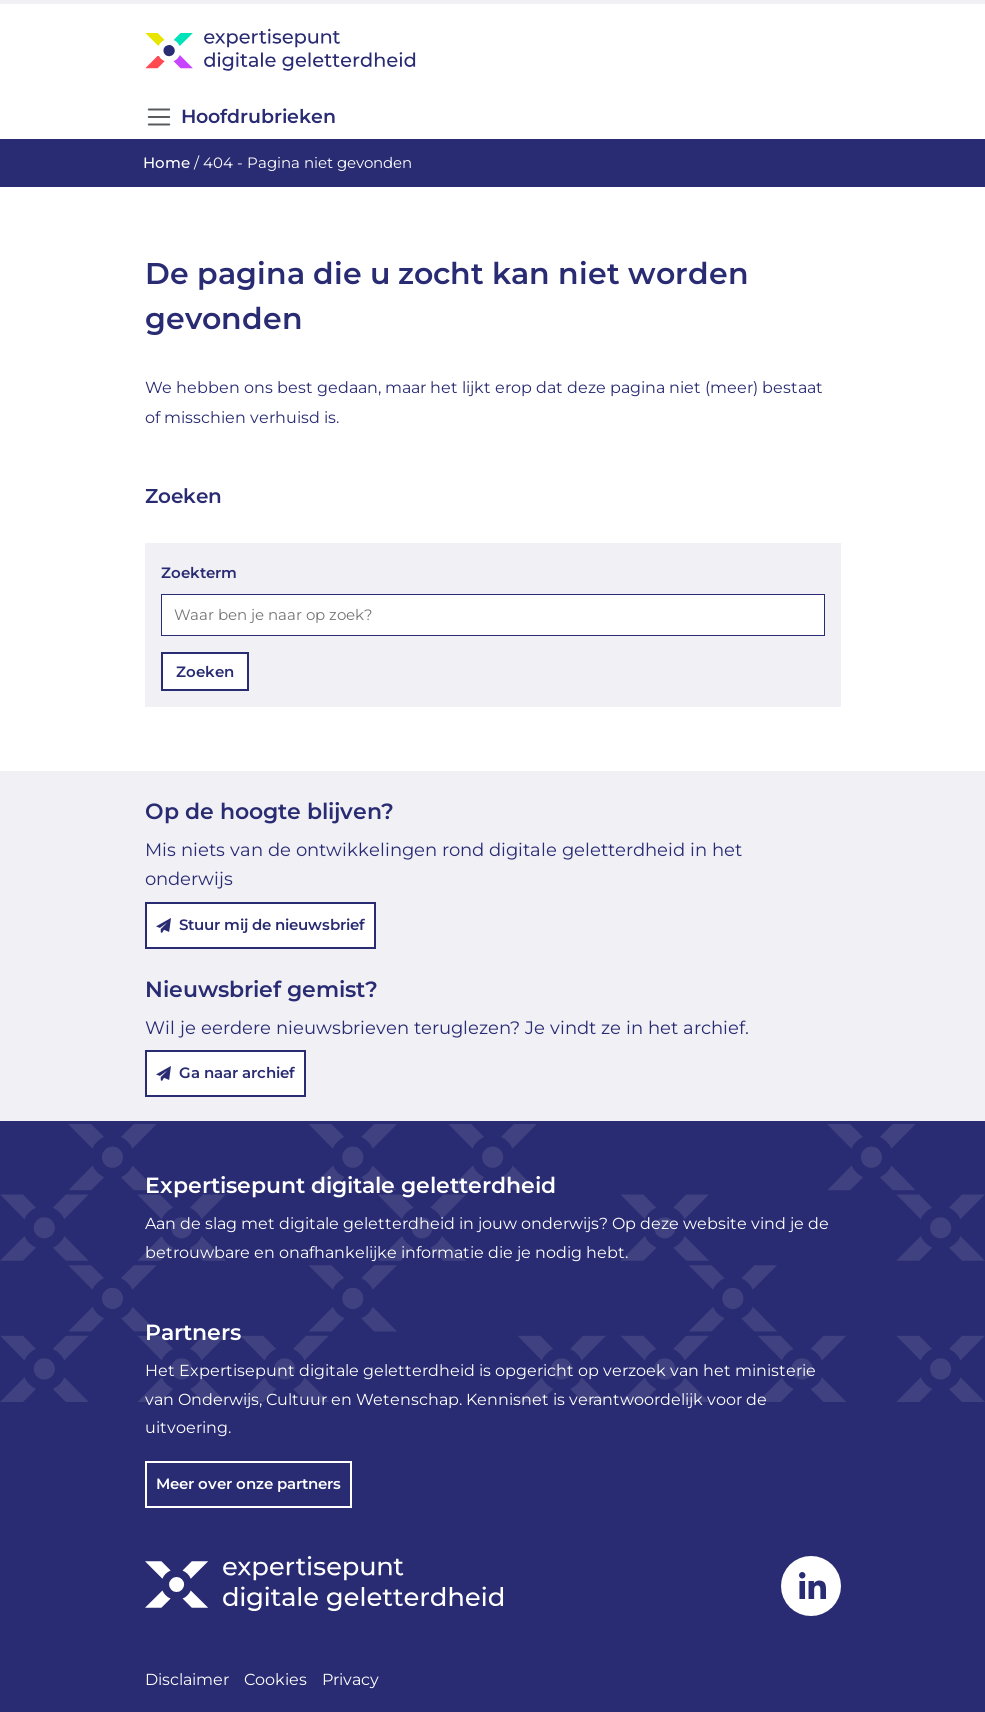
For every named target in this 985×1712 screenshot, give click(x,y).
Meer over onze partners (248, 1483)
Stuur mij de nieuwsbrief (260, 924)
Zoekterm (199, 572)
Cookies (275, 1679)
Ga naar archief (225, 1072)
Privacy (350, 1679)
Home (166, 162)
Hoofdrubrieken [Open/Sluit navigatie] (240, 117)
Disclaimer (187, 1679)
